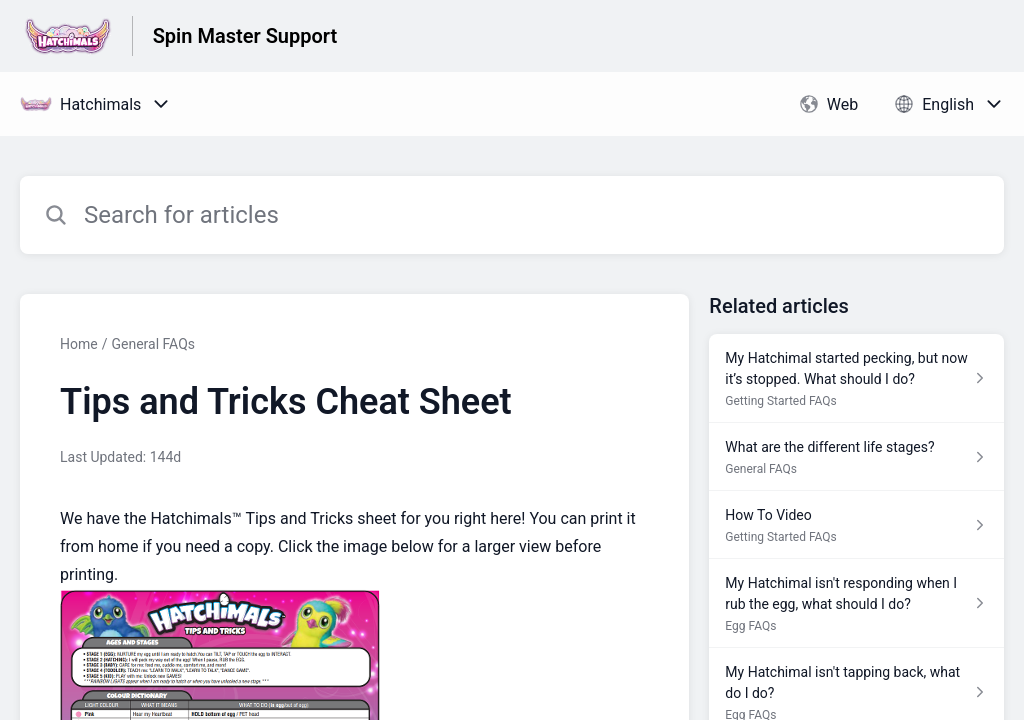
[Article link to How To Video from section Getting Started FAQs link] (856, 525)
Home (79, 344)
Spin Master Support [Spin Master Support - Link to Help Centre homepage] (245, 36)
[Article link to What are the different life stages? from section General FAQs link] (856, 457)
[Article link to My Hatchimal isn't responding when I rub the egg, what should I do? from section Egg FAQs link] (856, 603)
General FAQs (153, 344)
